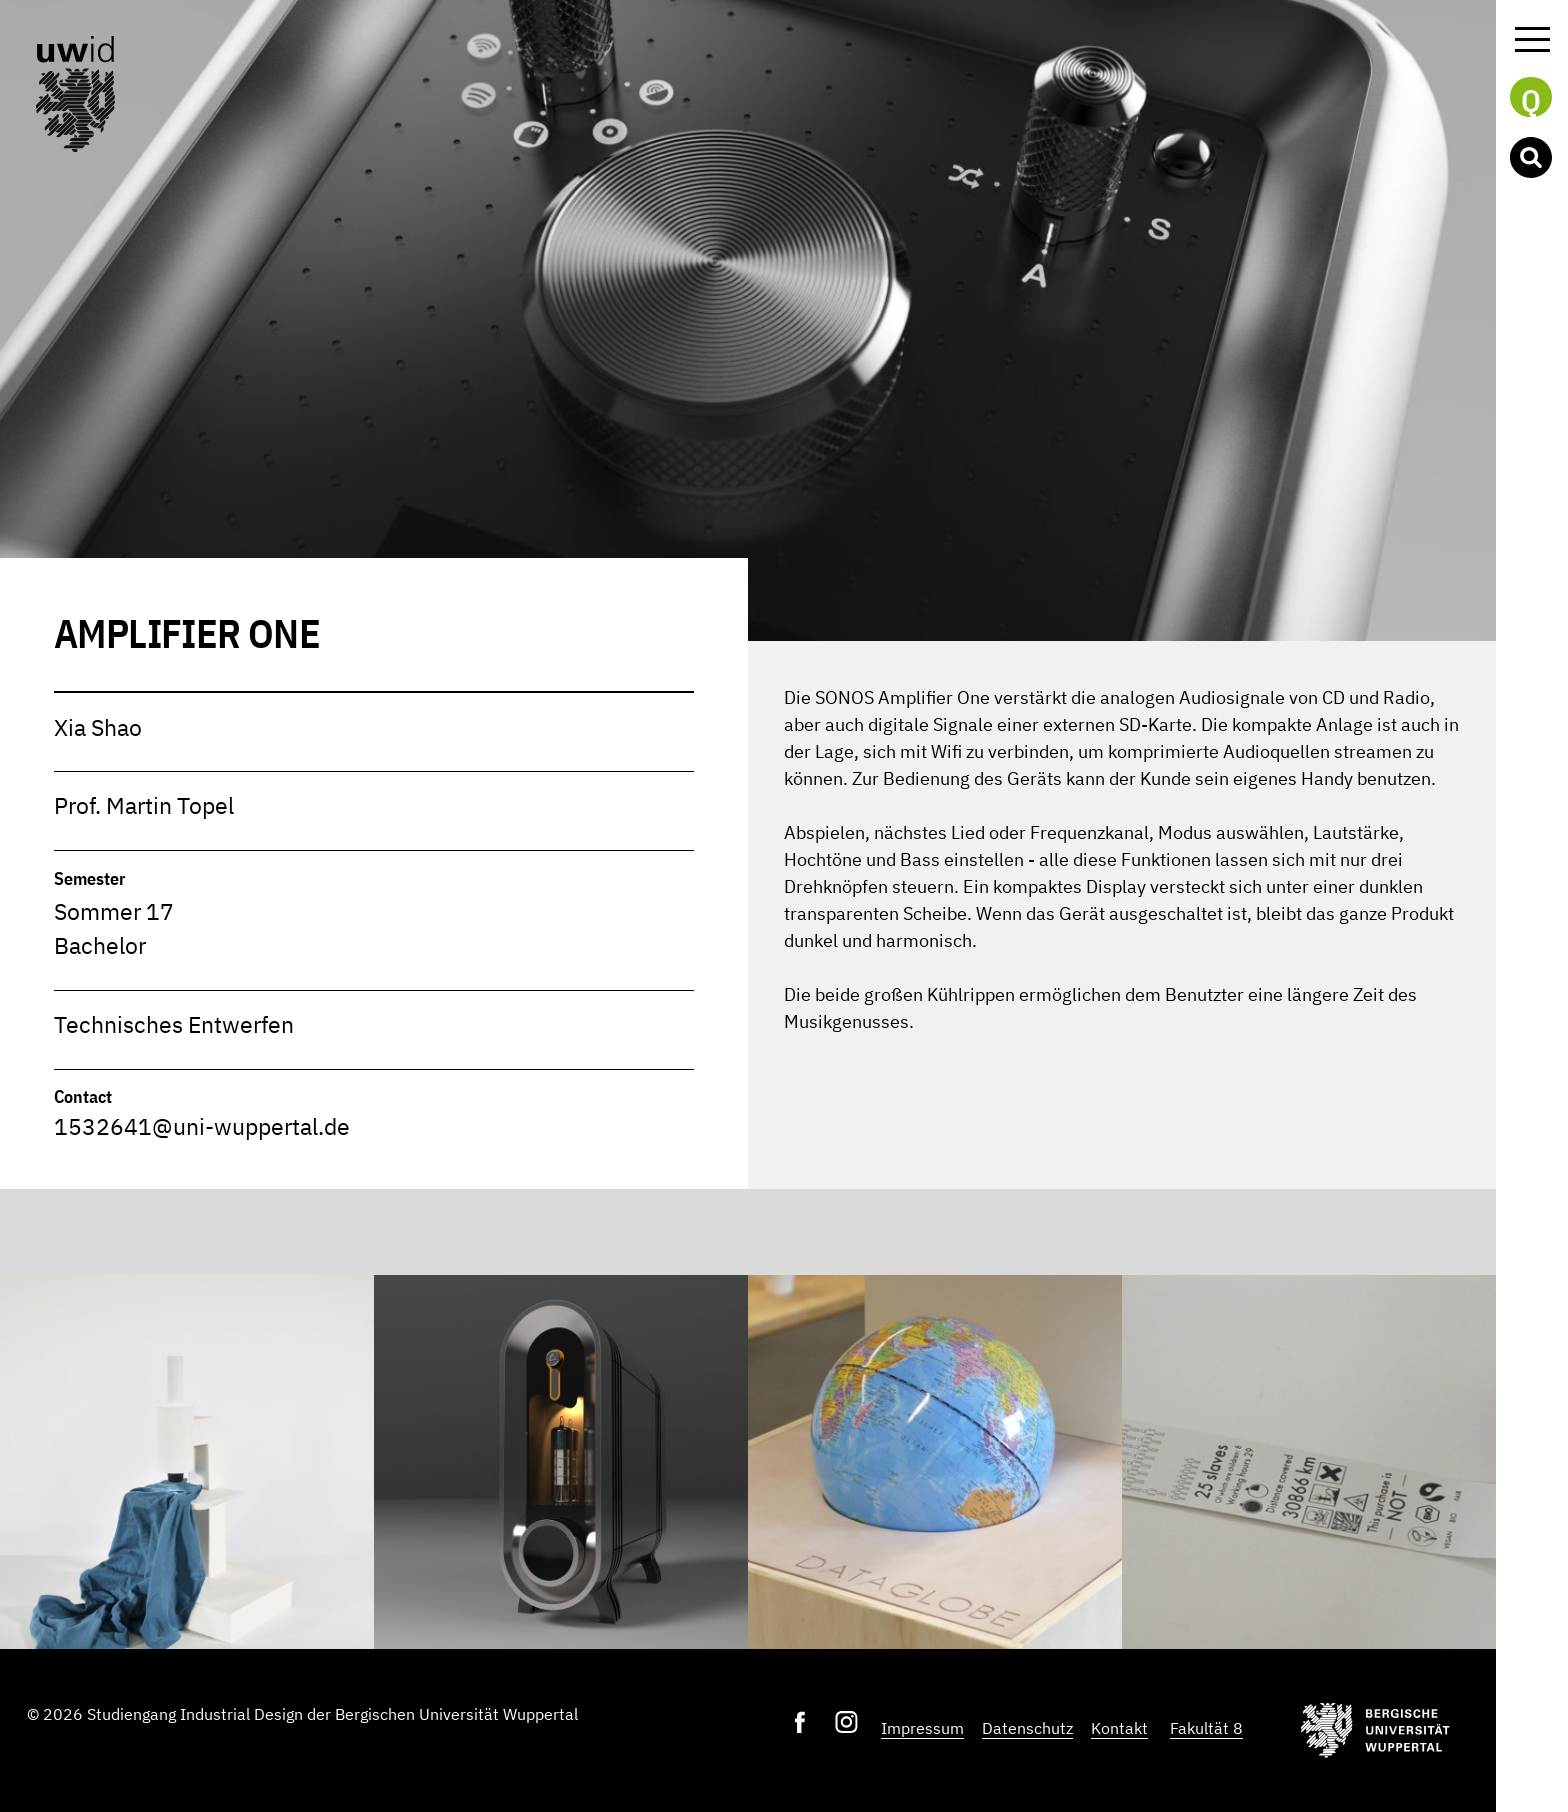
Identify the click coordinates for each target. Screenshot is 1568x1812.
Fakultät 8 (1206, 1728)
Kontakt (1119, 1728)
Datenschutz (1027, 1728)
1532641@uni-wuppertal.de (202, 1126)
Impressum (922, 1728)
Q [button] (1531, 99)
